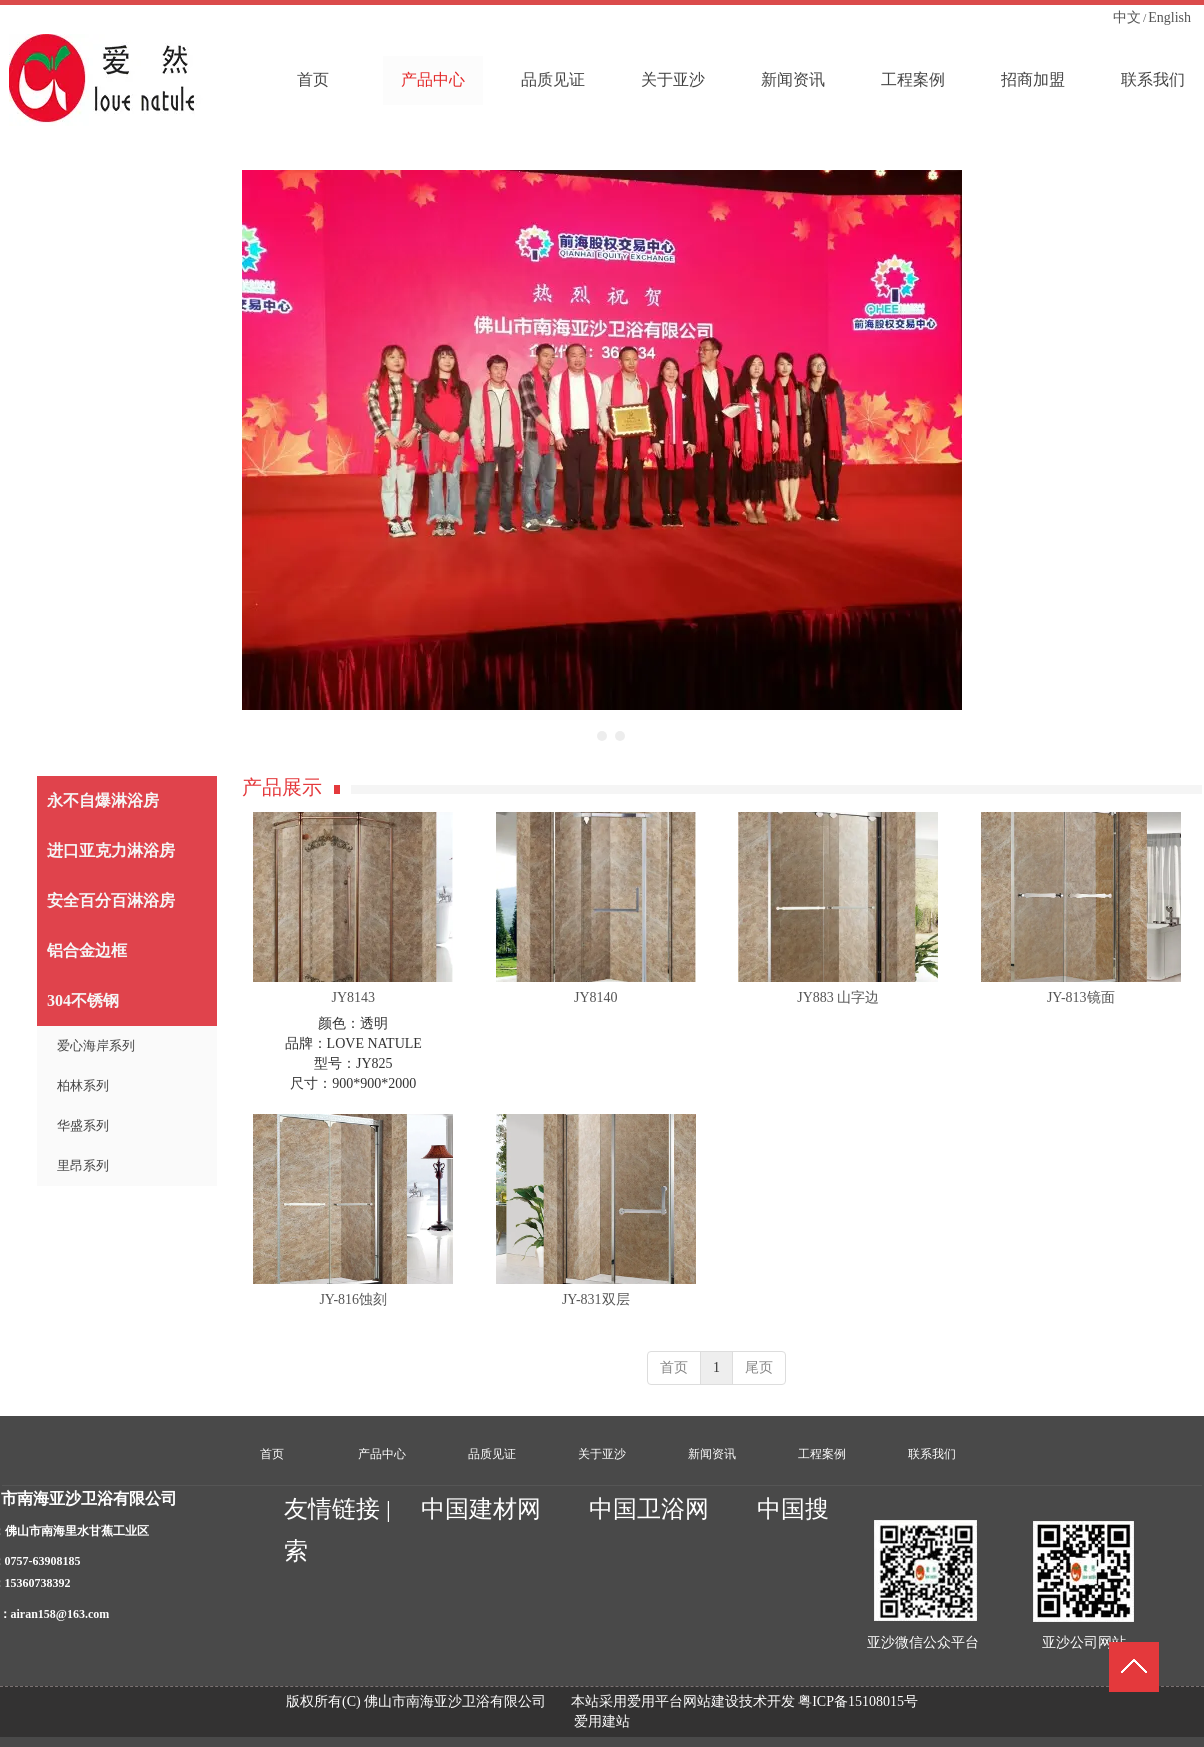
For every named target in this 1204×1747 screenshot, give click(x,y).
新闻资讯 (712, 1454)
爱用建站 (602, 1721)
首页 (674, 1367)
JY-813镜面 (1081, 997)
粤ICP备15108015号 (858, 1701)
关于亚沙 (602, 1454)
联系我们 (932, 1454)
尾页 (759, 1367)
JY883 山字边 (838, 997)
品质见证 (492, 1454)
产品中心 (382, 1454)
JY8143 (353, 997)
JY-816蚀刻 (353, 1299)
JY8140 (596, 997)
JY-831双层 (596, 1299)
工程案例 (822, 1454)
